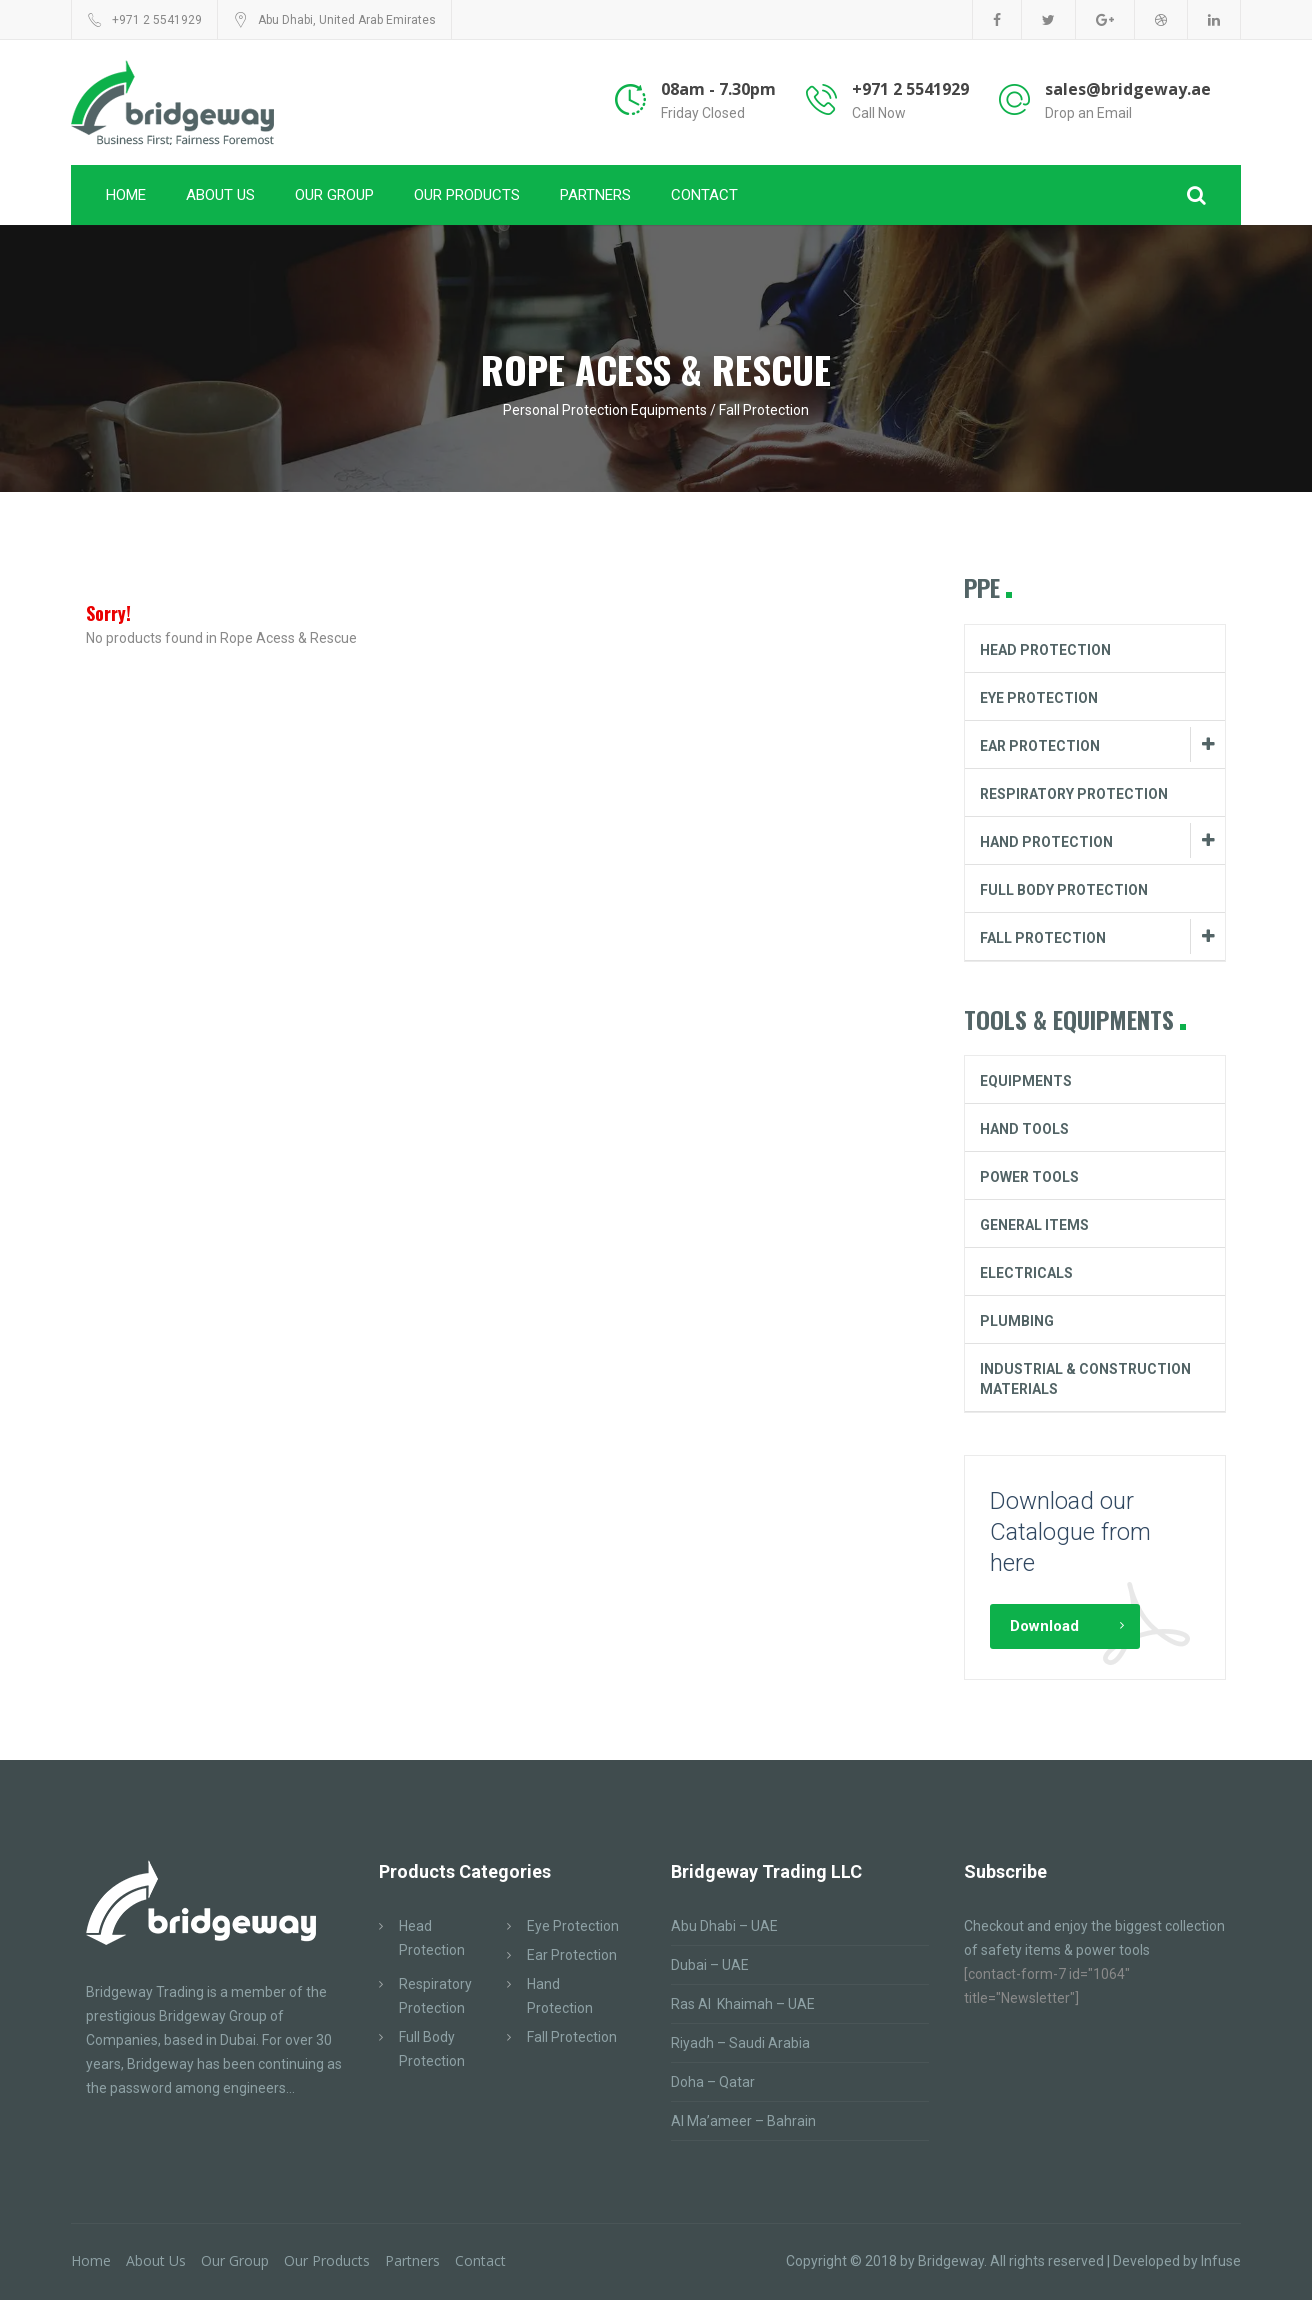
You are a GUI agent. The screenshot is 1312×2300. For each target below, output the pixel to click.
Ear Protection (1040, 746)
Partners (595, 195)
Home (126, 195)
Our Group (334, 195)
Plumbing (1017, 1321)
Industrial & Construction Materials (1085, 1379)
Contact (704, 195)
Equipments (1026, 1081)
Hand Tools (1024, 1129)
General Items (1034, 1225)
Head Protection (1045, 650)
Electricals (1026, 1273)
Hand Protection (1046, 842)
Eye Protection (1039, 698)
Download (1044, 1626)
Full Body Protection (1064, 890)
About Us (220, 195)
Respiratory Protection (1074, 794)
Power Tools (1029, 1177)
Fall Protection (1043, 938)
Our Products (467, 195)
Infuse (1221, 2261)
